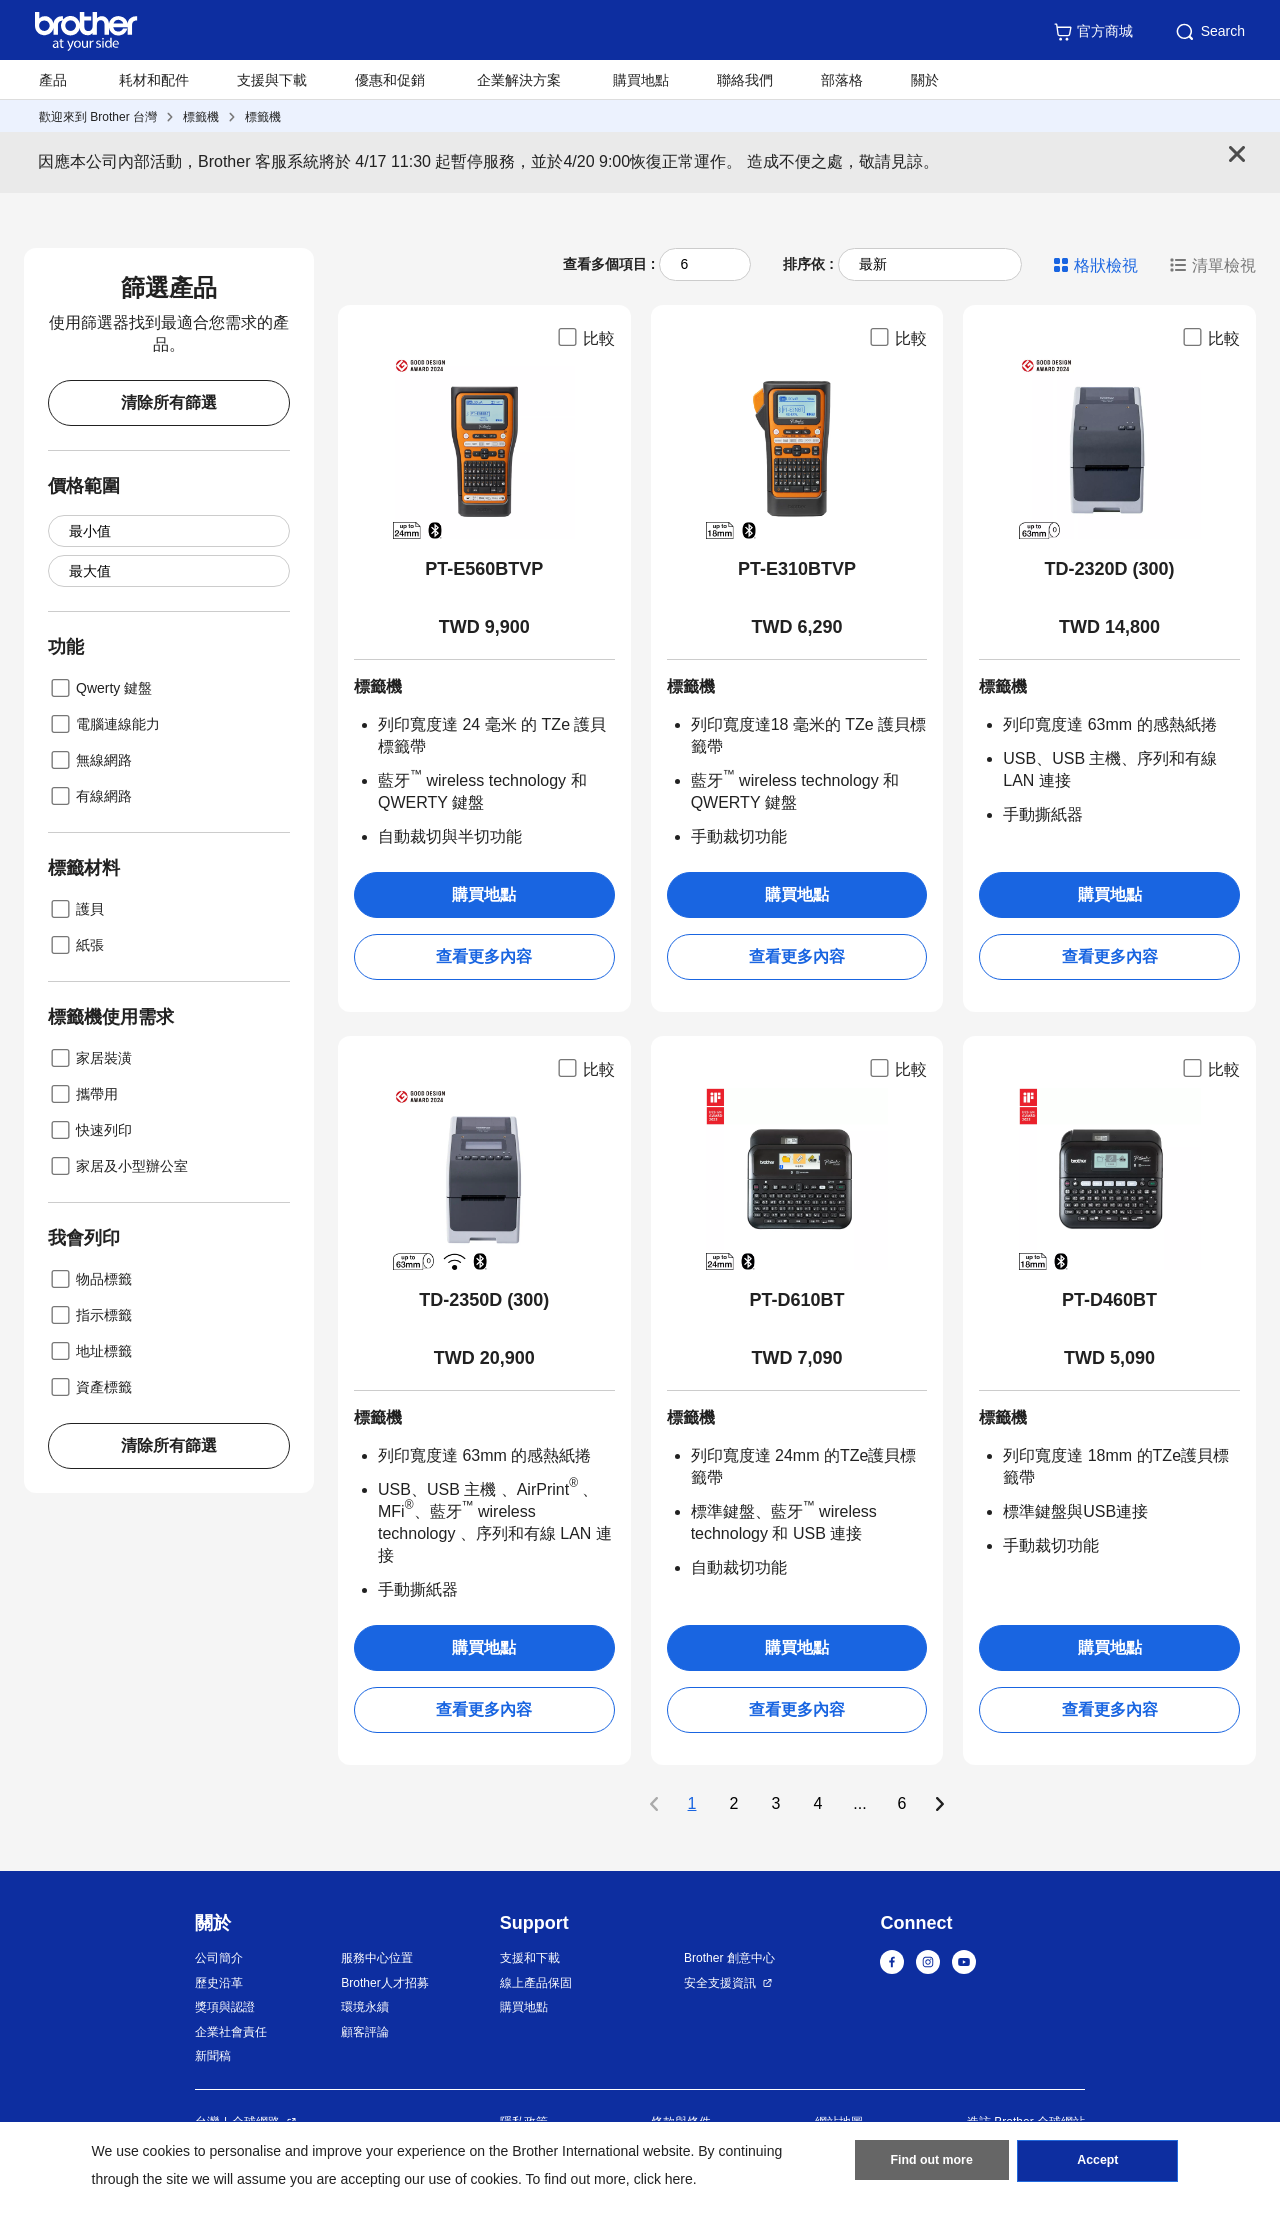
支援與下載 (272, 80)
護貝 (76, 909)
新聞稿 (213, 2056)
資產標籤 (90, 1387)
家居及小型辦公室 (118, 1166)
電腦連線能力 (104, 724)
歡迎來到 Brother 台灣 (98, 117)
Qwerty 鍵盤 (100, 688)
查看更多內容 (484, 956)
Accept (1098, 2164)
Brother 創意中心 (729, 1958)
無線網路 (90, 760)
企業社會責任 (231, 2032)
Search (1209, 32)
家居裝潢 (90, 1058)
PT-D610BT (796, 1300)
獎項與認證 (225, 2007)
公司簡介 (219, 1958)
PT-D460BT (1109, 1300)
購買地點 (641, 80)
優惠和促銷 (390, 80)
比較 (585, 337)
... (859, 1804)
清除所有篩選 (169, 402)
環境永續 (365, 2007)
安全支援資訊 (720, 1983)
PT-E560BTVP (484, 569)
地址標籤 (90, 1351)
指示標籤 (90, 1315)
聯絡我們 (745, 80)
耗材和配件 (154, 80)
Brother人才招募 (384, 1983)
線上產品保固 (536, 1983)
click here (663, 2179)
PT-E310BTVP (797, 569)
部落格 (842, 80)
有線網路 (90, 796)
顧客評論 (365, 2032)
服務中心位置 (377, 1958)
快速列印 (90, 1130)
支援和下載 (530, 1958)
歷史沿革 (219, 1983)
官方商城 (1093, 32)
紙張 (76, 945)
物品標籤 (90, 1279)
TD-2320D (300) (1110, 569)
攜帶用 (83, 1094)
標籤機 (201, 117)
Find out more (932, 2164)
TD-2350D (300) (484, 1300)
